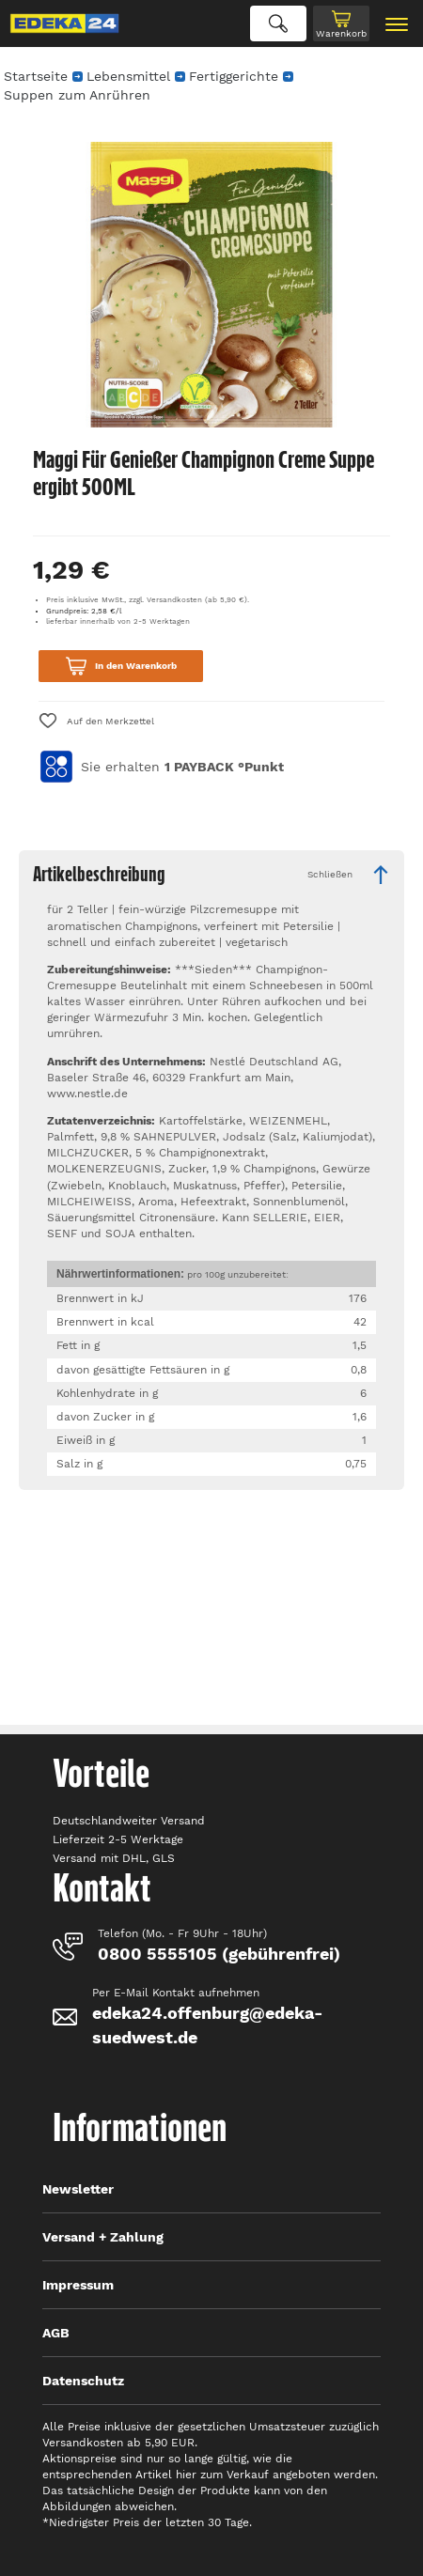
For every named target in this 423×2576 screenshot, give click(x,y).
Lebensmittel (128, 76)
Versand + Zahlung (103, 2236)
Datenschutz (83, 2380)
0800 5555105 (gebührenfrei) (219, 1953)
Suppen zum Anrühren (77, 94)
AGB (56, 2332)
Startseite (36, 76)
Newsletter (78, 2188)
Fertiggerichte (233, 76)
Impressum (78, 2284)
